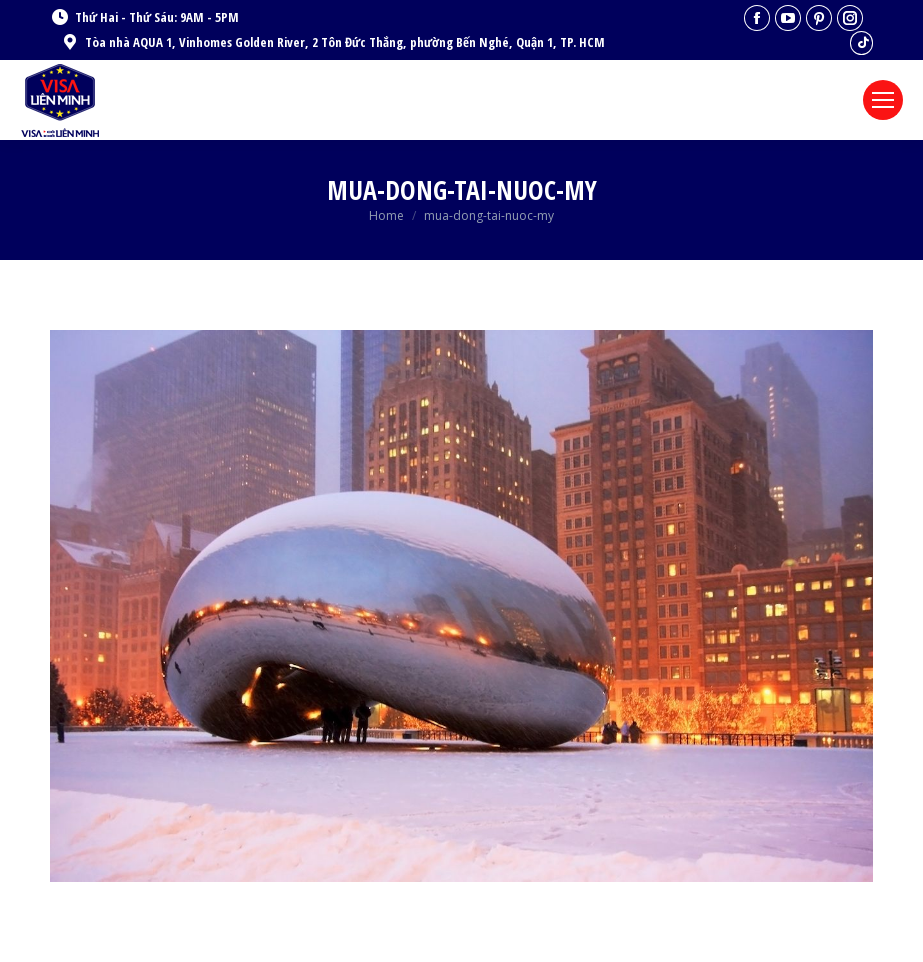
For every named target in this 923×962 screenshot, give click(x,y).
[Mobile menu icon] (883, 100)
